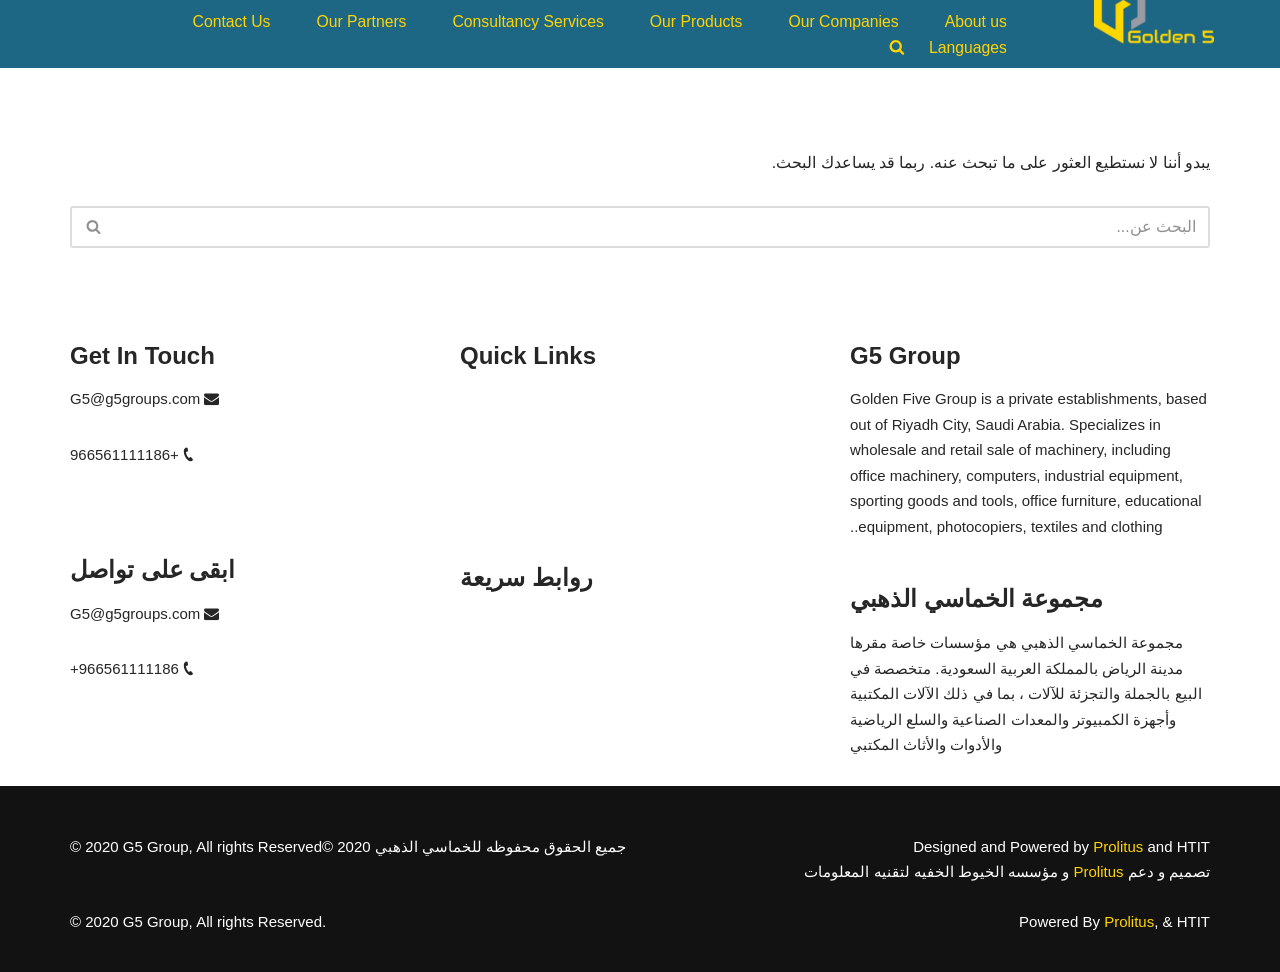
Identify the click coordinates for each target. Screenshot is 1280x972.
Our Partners (383, 20)
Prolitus (1118, 845)
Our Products (706, 20)
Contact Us (257, 20)
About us (977, 20)
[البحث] (662, 226)
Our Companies (849, 20)
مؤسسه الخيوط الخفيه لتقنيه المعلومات (587, 656)
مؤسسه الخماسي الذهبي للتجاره (565, 621)
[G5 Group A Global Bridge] (1154, 33)
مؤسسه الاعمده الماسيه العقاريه (563, 692)
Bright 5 (486, 504)
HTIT (476, 433)
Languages (970, 45)
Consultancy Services (544, 20)
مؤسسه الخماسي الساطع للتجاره (567, 727)
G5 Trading (497, 398)
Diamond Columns (521, 469)
